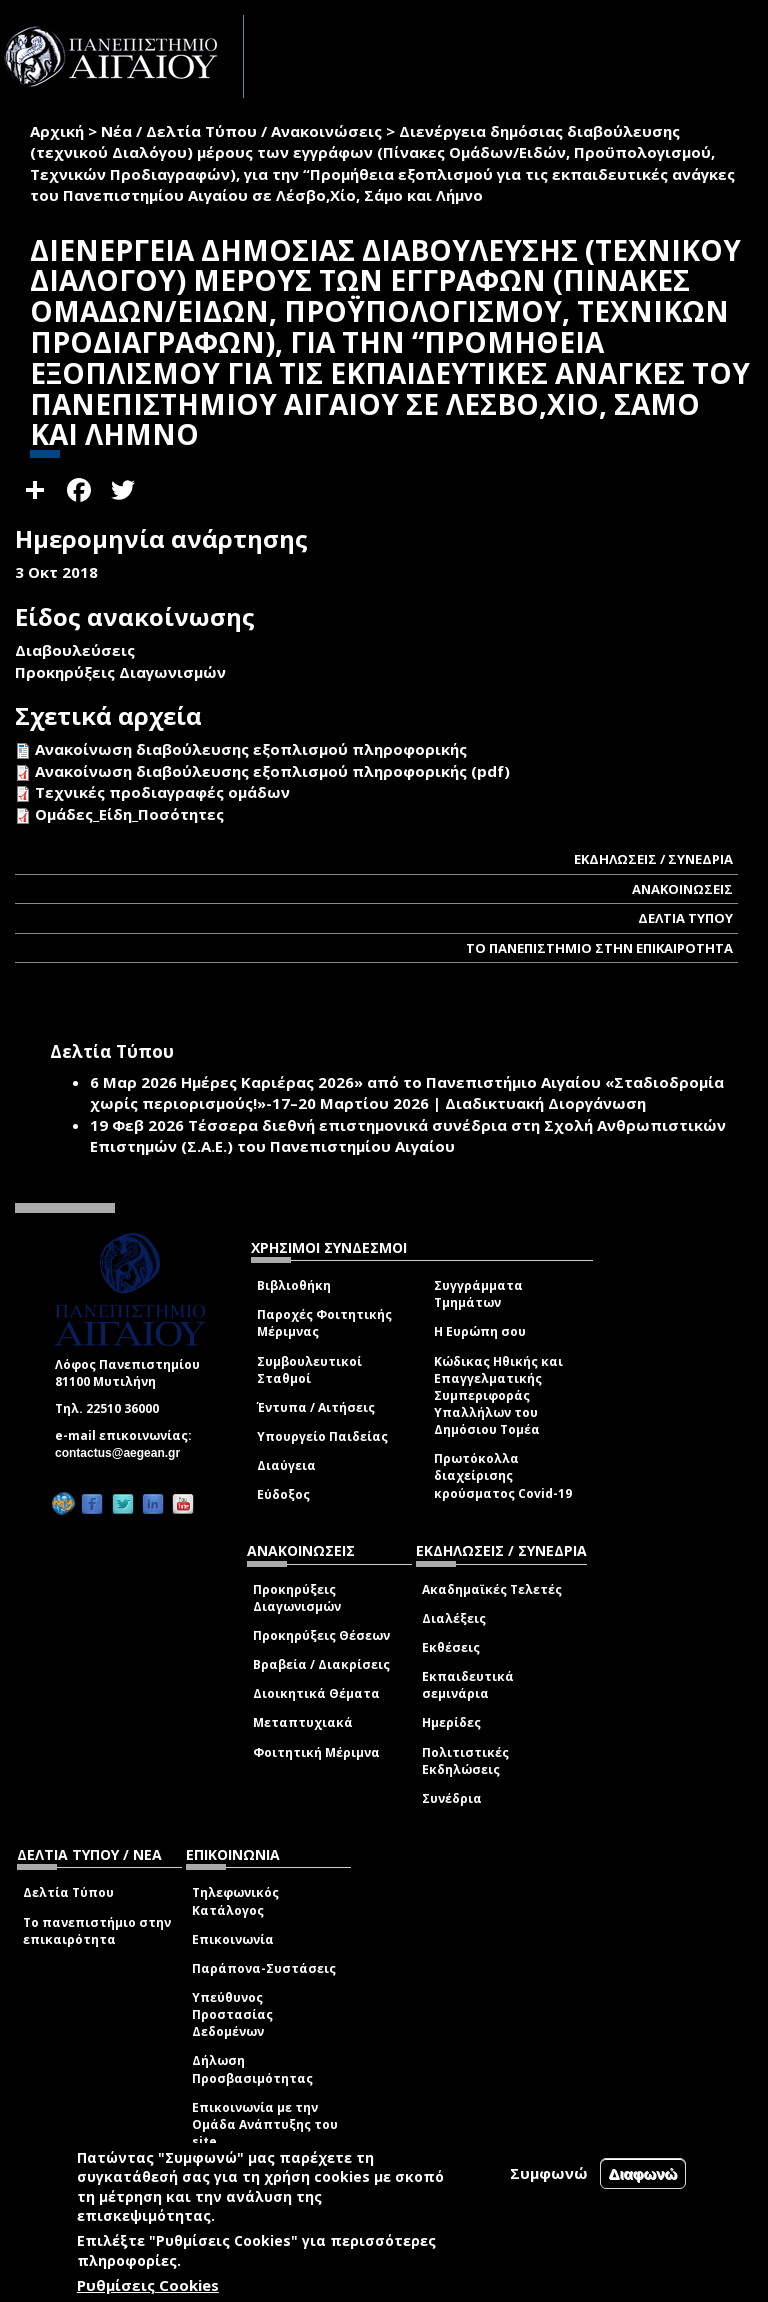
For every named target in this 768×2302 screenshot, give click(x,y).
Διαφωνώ (643, 2173)
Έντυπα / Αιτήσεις (316, 1407)
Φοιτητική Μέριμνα (316, 1752)
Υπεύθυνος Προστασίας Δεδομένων (232, 2014)
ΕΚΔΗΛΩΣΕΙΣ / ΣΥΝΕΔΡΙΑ (653, 859)
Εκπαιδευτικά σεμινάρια (468, 1685)
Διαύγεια (286, 1465)
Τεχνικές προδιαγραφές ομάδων (162, 792)
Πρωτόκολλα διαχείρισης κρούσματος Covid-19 (503, 1475)
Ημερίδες (451, 1722)
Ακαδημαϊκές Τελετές (492, 1589)
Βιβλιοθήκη (294, 1285)
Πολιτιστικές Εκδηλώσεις (465, 1761)
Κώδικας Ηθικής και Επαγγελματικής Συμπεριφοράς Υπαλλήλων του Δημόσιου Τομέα (498, 1396)
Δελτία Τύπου (68, 1892)
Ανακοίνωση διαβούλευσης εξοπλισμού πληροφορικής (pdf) (272, 771)
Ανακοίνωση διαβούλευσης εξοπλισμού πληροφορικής (251, 749)
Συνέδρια (452, 1798)
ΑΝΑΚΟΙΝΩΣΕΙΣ (682, 889)
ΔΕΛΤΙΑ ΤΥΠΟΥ (685, 918)
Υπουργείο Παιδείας (322, 1436)
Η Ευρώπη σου (480, 1331)
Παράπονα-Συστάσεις (264, 1968)
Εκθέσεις (451, 1647)
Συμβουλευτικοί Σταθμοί (309, 1370)
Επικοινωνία (233, 1939)
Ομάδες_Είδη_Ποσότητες (129, 814)
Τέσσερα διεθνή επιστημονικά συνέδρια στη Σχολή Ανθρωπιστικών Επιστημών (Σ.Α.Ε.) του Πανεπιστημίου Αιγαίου (408, 1135)
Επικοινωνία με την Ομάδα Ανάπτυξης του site (265, 2124)
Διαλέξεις (454, 1618)
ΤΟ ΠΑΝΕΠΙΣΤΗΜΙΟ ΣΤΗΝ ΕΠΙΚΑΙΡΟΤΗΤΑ (599, 948)
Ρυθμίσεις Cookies (148, 2285)
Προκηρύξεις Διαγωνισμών (297, 1598)
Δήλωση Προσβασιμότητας (252, 2069)
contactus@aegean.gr (123, 1453)
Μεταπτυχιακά (303, 1722)
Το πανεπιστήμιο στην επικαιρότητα (97, 1931)
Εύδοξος (283, 1494)
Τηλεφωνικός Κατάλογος (235, 1901)
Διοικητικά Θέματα (316, 1693)
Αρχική (57, 131)
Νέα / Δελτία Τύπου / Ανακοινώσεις (241, 131)
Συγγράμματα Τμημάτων (478, 1294)
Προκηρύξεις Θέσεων (321, 1635)
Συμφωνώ (549, 2173)
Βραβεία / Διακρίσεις (321, 1664)
